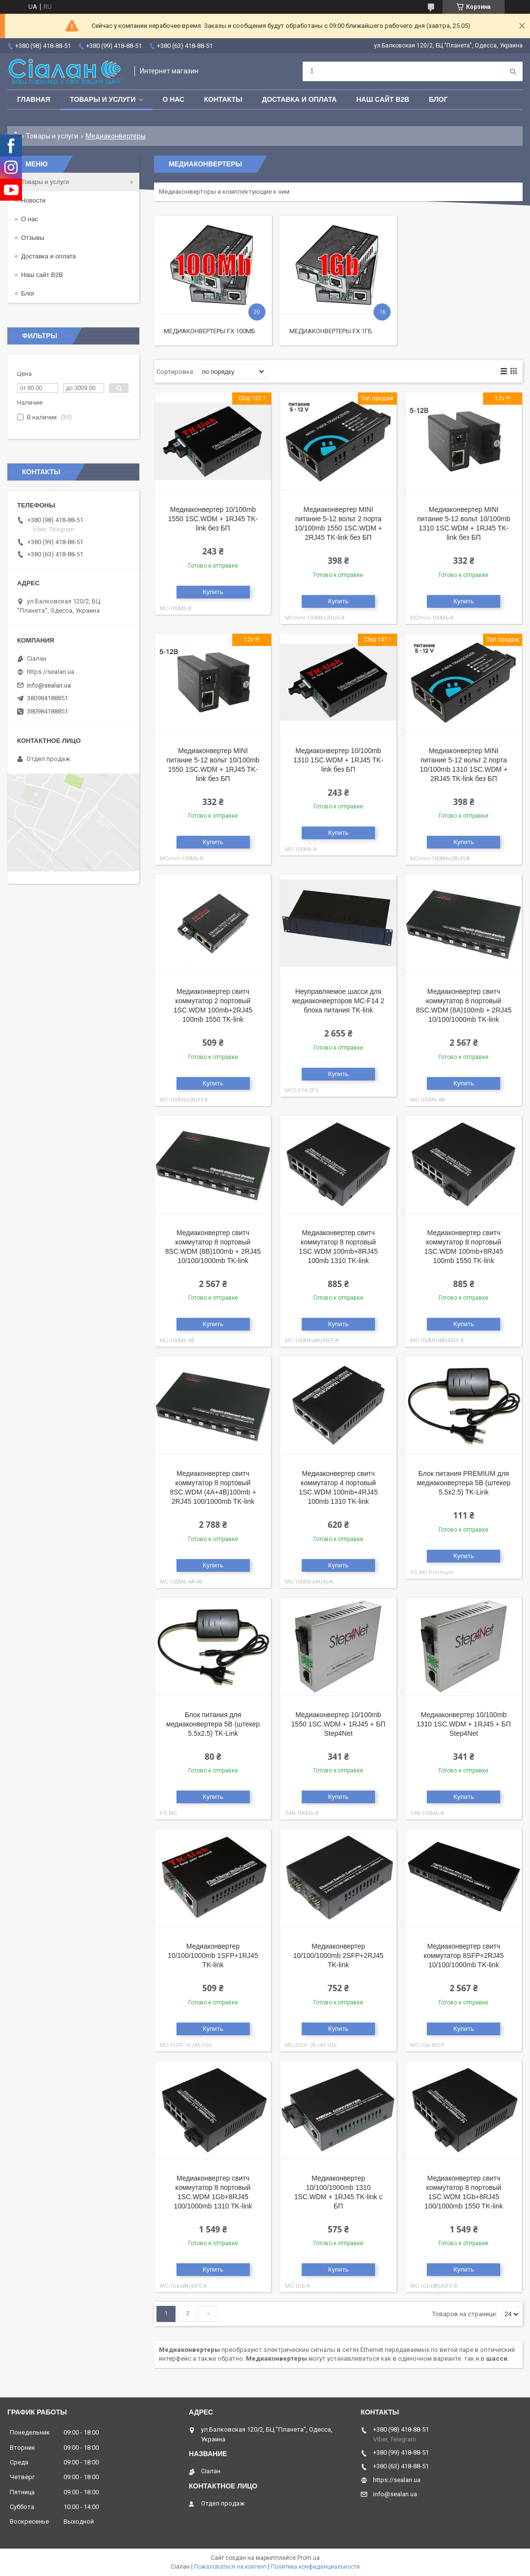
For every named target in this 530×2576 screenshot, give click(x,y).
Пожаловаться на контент (230, 2566)
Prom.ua (308, 2557)
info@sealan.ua (49, 685)
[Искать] (513, 71)
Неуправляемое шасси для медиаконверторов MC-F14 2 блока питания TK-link (338, 1001)
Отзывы (32, 237)
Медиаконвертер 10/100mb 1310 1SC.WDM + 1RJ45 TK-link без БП (338, 760)
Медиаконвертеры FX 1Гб (330, 331)
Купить (212, 592)
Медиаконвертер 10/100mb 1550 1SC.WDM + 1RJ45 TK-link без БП (213, 519)
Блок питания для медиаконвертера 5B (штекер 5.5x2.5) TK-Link (213, 1724)
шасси (497, 2358)
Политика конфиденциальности (315, 2566)
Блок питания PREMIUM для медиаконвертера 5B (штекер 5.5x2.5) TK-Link (464, 1483)
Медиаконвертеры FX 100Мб (209, 331)
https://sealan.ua (50, 671)
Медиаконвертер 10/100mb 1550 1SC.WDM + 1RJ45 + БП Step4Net (338, 1724)
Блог (438, 99)
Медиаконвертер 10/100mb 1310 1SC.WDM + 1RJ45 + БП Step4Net (464, 1724)
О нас (173, 99)
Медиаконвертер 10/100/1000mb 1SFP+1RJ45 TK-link (213, 1955)
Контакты (223, 99)
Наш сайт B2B (383, 99)
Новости (33, 200)
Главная (33, 99)
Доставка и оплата (299, 99)
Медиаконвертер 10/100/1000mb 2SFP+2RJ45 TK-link (338, 1955)
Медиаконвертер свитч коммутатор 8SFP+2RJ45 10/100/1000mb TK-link (464, 1955)
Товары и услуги (103, 99)
